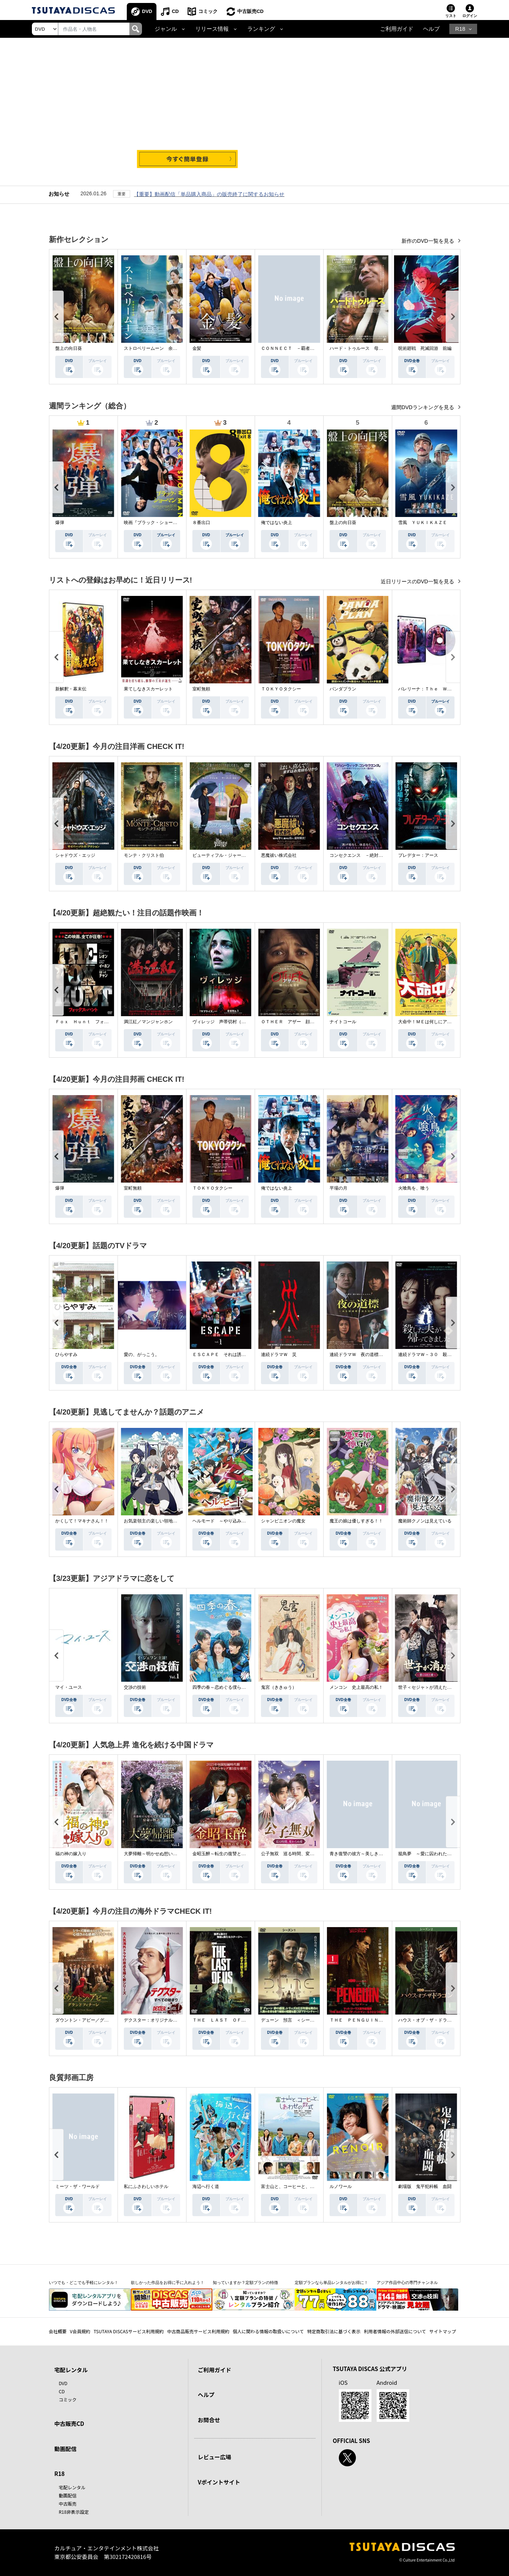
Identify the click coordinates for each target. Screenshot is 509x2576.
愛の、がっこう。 (141, 1354)
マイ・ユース (68, 1687)
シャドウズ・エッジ (75, 855)
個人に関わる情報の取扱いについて (268, 2331)
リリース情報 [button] (212, 29)
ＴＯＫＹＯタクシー (281, 689)
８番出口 (201, 522)
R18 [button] (460, 29)
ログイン (469, 16)
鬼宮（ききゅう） (279, 1687)
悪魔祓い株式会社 (279, 855)
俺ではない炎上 (276, 522)
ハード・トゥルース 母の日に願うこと (370, 348)
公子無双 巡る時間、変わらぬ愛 (294, 1853)
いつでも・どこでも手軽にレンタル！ (83, 2282)
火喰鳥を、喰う (413, 1188)
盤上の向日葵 (68, 348)
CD (175, 11)
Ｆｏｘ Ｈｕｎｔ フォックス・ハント (95, 1021)
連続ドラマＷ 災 (279, 1354)
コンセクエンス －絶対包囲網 (361, 855)
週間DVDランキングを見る (423, 407)
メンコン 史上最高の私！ (356, 1687)
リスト (450, 16)
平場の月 (338, 1188)
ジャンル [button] (166, 29)
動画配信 (65, 2449)
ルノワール (341, 2186)
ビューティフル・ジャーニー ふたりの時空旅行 (241, 855)
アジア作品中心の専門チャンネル (407, 2282)
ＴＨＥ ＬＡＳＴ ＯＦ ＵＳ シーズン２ (236, 2020)
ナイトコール (343, 1021)
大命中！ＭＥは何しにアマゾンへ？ (433, 1021)
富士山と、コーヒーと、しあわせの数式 (301, 2186)
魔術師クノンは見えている (425, 1521)
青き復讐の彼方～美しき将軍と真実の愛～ (372, 1853)
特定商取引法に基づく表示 (333, 2331)
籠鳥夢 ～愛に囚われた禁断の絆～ (433, 1853)
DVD (147, 11)
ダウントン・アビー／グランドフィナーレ (97, 2020)
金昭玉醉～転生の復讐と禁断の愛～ (228, 1853)
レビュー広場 (214, 2457)
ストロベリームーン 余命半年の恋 (159, 348)
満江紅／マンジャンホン (148, 1021)
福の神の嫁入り (70, 1853)
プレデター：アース (418, 855)
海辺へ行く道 (205, 2186)
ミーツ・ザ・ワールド (77, 2186)
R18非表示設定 (74, 2512)
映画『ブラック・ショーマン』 (155, 522)
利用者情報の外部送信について (395, 2331)
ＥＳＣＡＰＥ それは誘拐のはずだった (232, 1354)
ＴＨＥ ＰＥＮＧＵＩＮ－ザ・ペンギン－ (372, 2020)
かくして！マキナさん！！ (82, 1521)
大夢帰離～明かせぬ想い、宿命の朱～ (161, 1853)
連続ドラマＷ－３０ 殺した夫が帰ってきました (447, 1354)
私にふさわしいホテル (146, 2186)
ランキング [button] (261, 29)
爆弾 (59, 522)
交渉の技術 (135, 1687)
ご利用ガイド (396, 29)
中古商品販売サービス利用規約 (198, 2331)
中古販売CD (250, 11)
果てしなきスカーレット (148, 689)
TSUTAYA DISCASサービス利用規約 (128, 2331)
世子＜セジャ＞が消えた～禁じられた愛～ (440, 1687)
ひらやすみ (66, 1354)
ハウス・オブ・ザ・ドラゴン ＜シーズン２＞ (445, 2020)
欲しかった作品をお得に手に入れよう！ (167, 2282)
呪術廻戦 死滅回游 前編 (425, 348)
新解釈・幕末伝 (70, 689)
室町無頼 (201, 689)
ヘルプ (431, 29)
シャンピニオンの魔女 (283, 1521)
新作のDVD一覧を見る (428, 241)
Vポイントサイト (219, 2482)
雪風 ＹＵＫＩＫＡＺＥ (422, 522)
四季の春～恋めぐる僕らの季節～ (225, 1687)
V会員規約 (80, 2331)
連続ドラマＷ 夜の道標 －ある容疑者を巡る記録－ (383, 1354)
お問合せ (209, 2420)
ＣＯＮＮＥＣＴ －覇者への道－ (294, 348)
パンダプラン (343, 689)
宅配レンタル (72, 2487)
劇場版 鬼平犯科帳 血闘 (425, 2186)
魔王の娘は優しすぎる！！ (356, 1521)
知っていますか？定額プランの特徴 (245, 2282)
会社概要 (58, 2331)
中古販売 (68, 2503)
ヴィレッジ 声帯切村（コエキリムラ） (232, 1021)
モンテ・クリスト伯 (144, 855)
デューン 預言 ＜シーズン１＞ (294, 2020)
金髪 (196, 348)
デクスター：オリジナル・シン (155, 2020)
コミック (208, 11)
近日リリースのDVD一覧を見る (418, 581)
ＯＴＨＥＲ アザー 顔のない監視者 (299, 1021)
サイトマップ (442, 2331)
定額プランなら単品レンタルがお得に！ (331, 2282)
